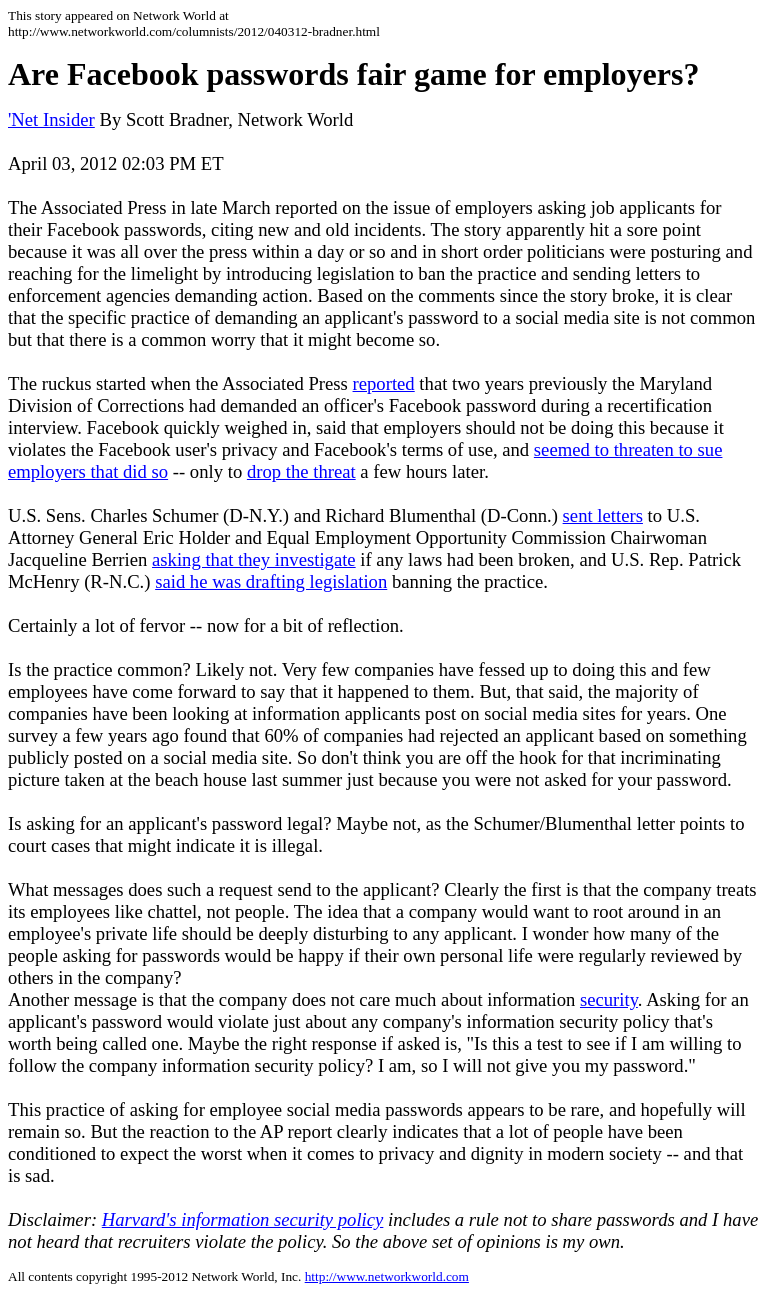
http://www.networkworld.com (387, 1276)
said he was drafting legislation (271, 581)
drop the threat (301, 471)
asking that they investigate (254, 559)
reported (384, 383)
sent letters (603, 515)
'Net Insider (51, 119)
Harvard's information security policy (243, 1219)
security (609, 999)
